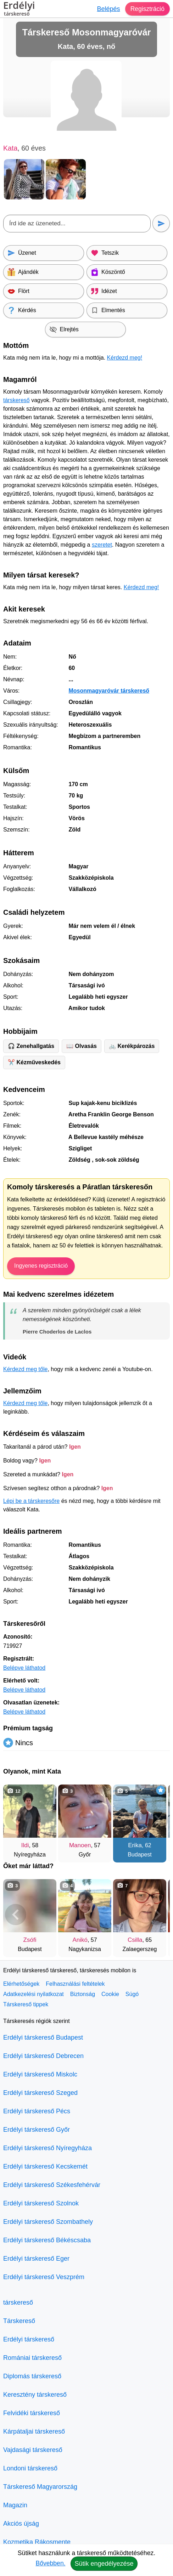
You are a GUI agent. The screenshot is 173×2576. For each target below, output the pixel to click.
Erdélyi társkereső (28, 2339)
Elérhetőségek (21, 1984)
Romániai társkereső (32, 2357)
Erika (135, 1845)
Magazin (15, 2505)
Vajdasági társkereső (32, 2449)
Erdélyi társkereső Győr (36, 2129)
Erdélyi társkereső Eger (36, 2258)
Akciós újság (21, 2523)
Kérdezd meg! (125, 358)
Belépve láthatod (24, 1668)
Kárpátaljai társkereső (34, 2431)
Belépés (107, 8)
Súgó (132, 1994)
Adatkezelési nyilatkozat (33, 1994)
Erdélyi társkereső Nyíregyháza (47, 2148)
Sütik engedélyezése (103, 2563)
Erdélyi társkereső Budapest (43, 2037)
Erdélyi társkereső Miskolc (40, 2074)
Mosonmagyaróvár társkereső (108, 691)
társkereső (16, 400)
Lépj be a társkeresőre (31, 1501)
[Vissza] (15, 1820)
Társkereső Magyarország (40, 2486)
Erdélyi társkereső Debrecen (43, 2055)
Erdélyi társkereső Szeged (40, 2092)
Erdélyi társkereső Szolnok (41, 2203)
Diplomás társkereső (32, 2376)
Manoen (80, 1845)
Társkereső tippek (25, 2004)
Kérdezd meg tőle (25, 1369)
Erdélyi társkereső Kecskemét (45, 2166)
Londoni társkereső (30, 2468)
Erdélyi (19, 9)
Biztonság (82, 1994)
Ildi (25, 1845)
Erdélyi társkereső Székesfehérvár (51, 2184)
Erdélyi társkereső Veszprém (43, 2277)
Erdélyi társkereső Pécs (36, 2111)
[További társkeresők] (157, 1820)
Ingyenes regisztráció (41, 1266)
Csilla (135, 1940)
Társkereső (19, 2320)
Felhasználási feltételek (75, 1984)
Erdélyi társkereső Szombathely (48, 2221)
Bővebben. (50, 2563)
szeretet (102, 545)
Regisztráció (146, 8)
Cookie (110, 1994)
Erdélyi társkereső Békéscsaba (47, 2240)
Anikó (80, 1940)
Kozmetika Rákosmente (37, 2542)
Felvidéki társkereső (31, 2413)
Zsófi (30, 1940)
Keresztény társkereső (35, 2394)
